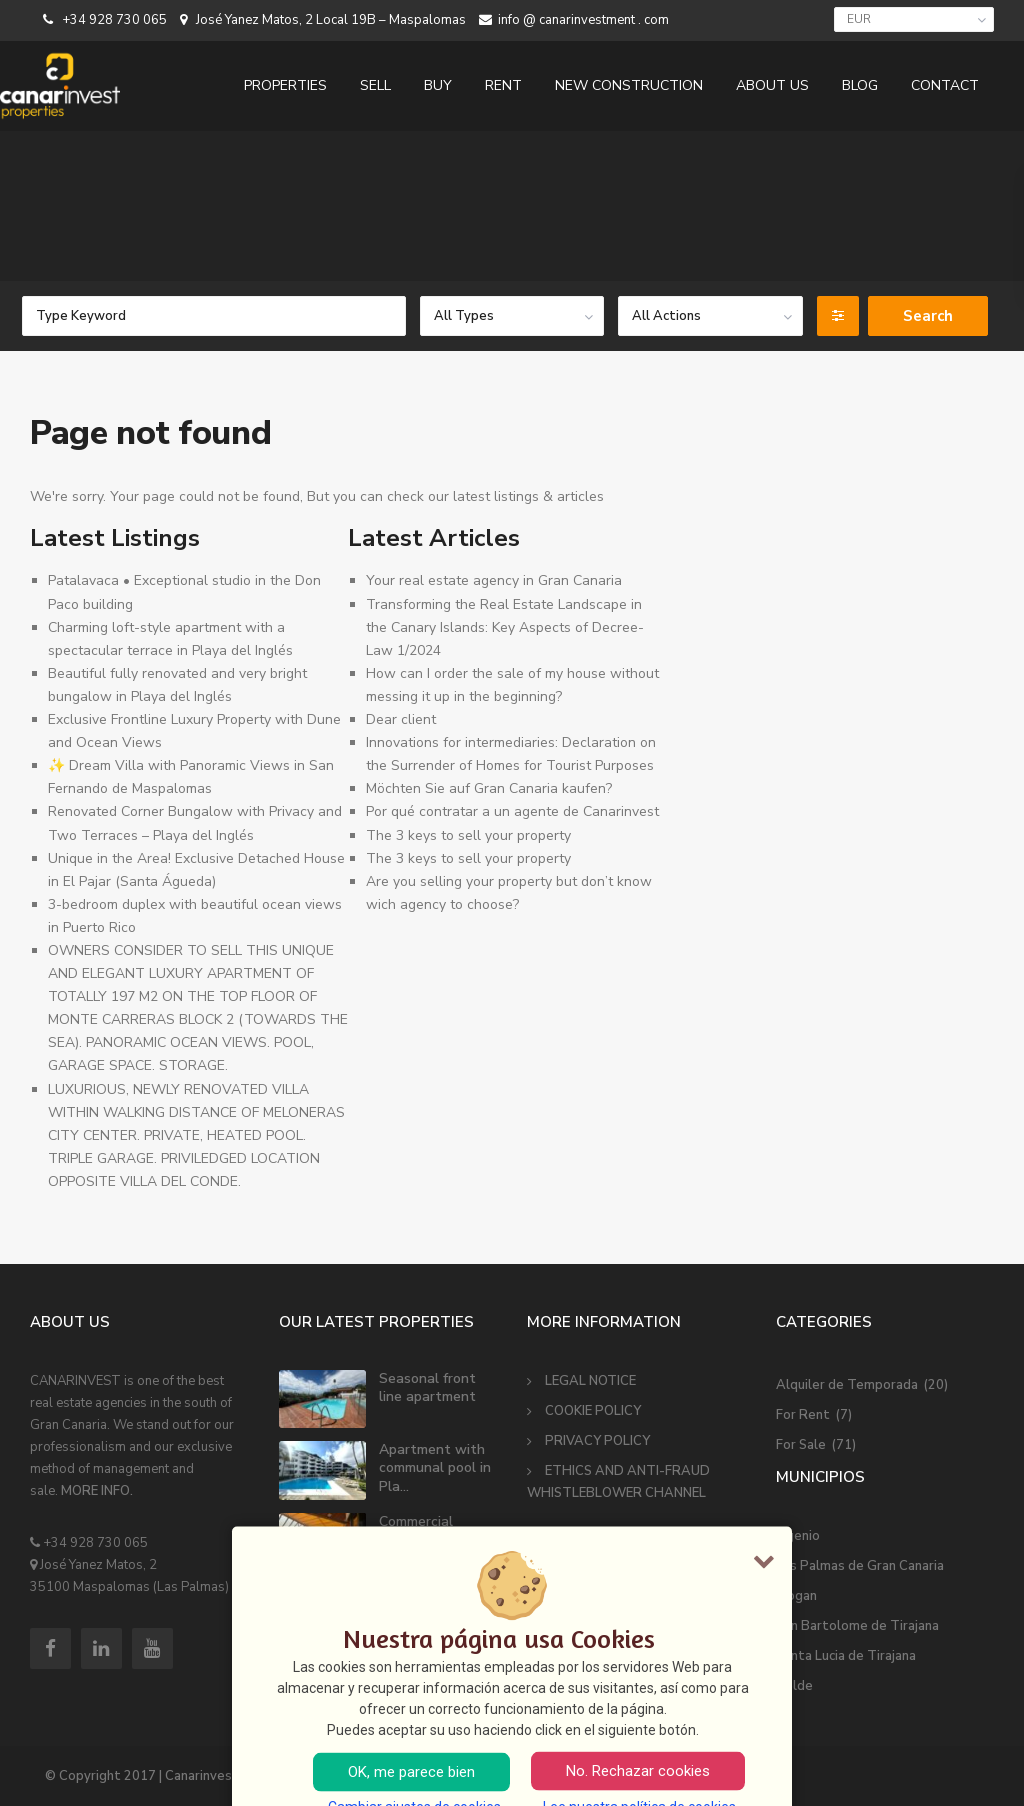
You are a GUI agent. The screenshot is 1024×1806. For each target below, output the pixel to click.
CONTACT (945, 85)
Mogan (796, 1596)
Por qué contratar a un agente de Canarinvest (512, 811)
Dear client (401, 719)
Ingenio (798, 1536)
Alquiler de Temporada (847, 1385)
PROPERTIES (285, 85)
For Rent (803, 1415)
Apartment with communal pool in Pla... (435, 1467)
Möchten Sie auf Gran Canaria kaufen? (489, 788)
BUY (438, 85)
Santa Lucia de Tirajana (846, 1656)
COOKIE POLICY (593, 1411)
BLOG (860, 85)
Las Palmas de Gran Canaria (860, 1566)
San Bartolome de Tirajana (857, 1626)
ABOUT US (772, 85)
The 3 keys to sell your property (468, 835)
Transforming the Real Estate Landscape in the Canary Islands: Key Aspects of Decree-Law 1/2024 (505, 627)
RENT (503, 85)
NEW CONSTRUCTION (629, 85)
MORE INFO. (97, 1491)
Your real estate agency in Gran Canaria (494, 580)
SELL (375, 85)
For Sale (801, 1445)
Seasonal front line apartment (427, 1387)
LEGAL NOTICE (590, 1381)
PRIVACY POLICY (597, 1441)
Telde (794, 1686)
